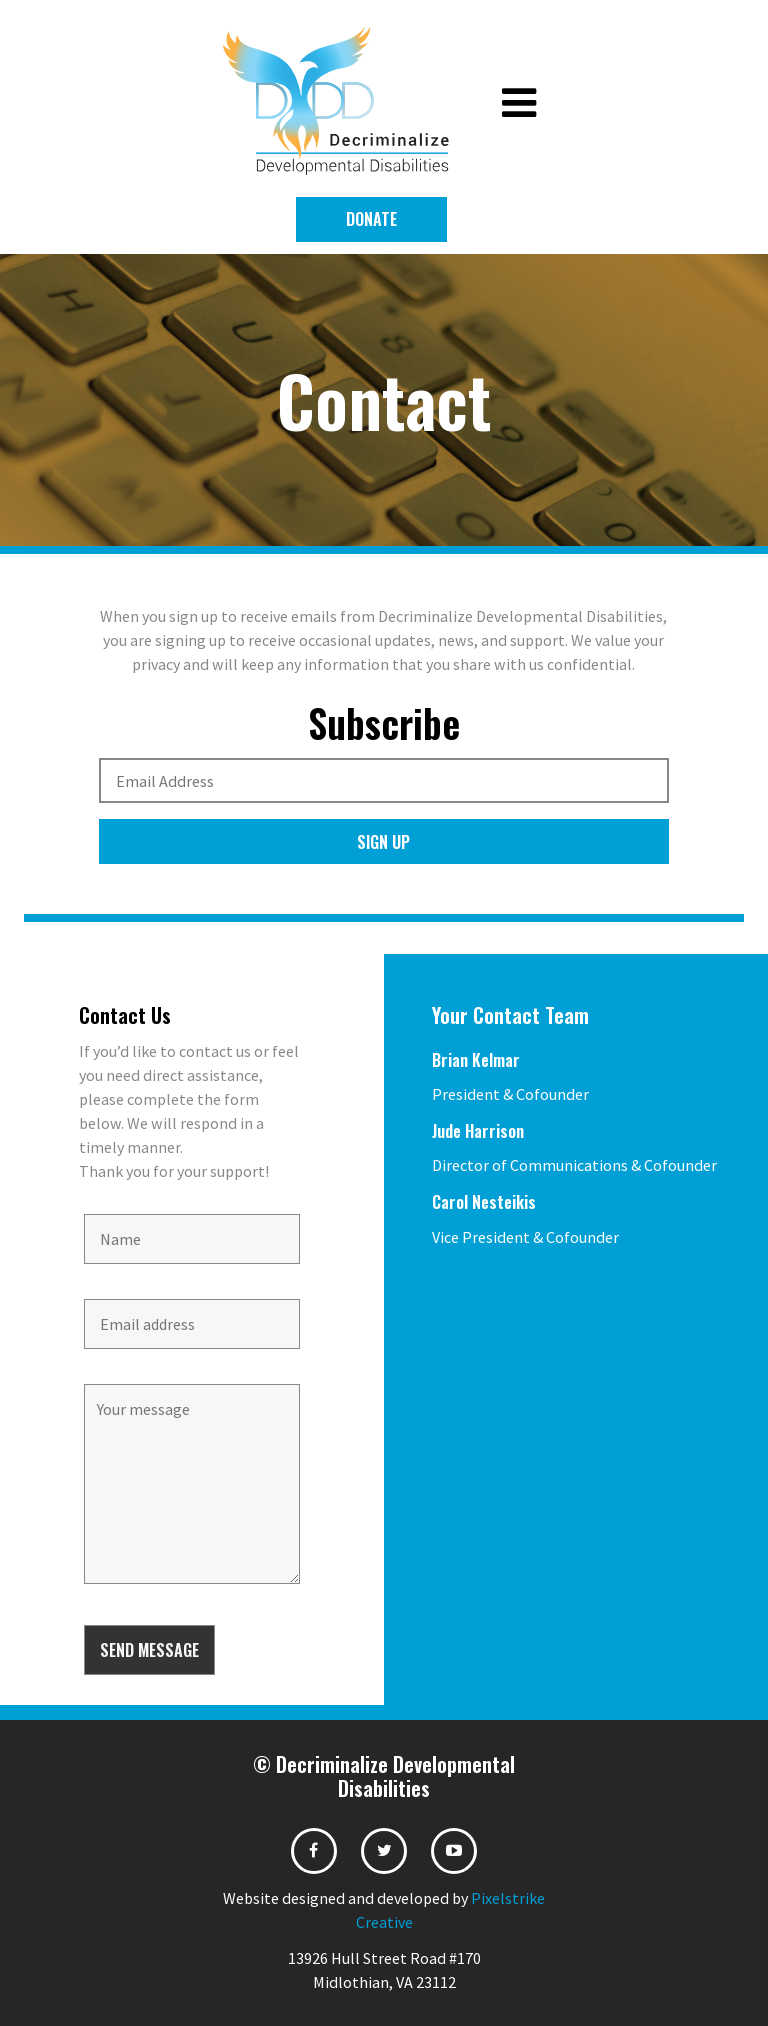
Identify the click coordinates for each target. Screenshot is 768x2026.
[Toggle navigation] (519, 104)
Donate (371, 219)
